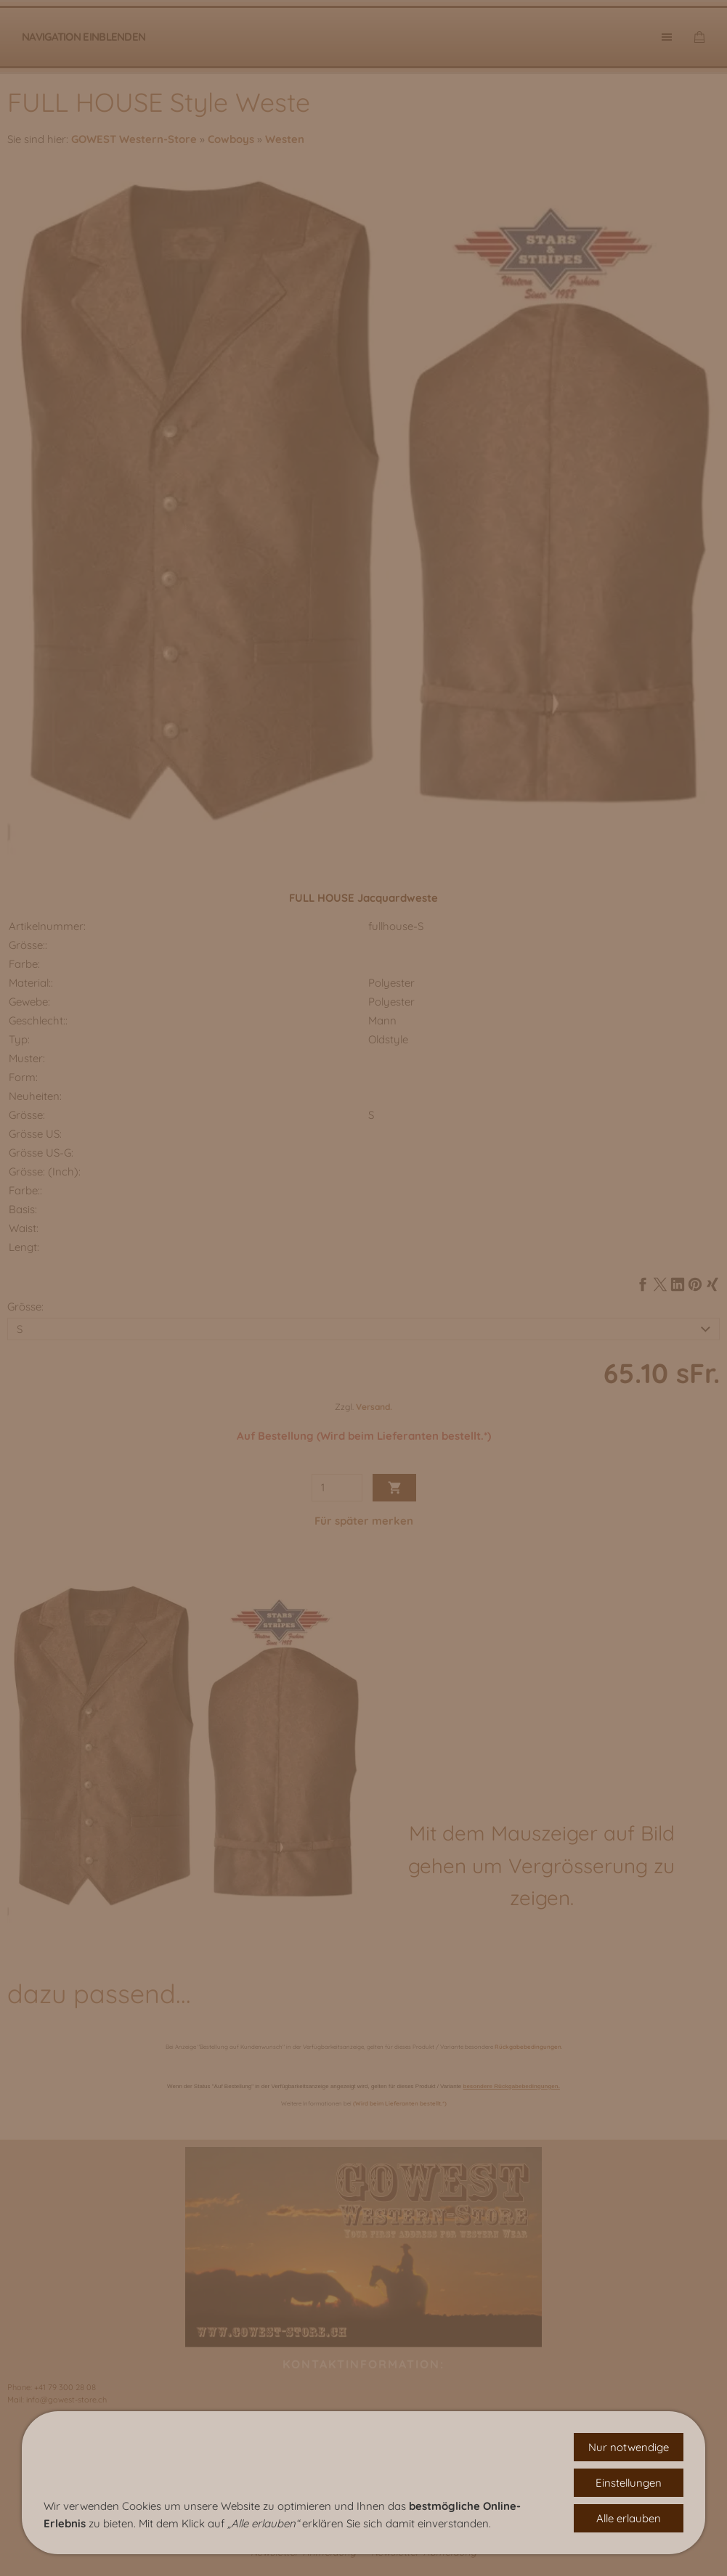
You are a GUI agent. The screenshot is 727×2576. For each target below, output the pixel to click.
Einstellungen (629, 2483)
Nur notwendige (628, 2447)
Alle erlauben (628, 2518)
